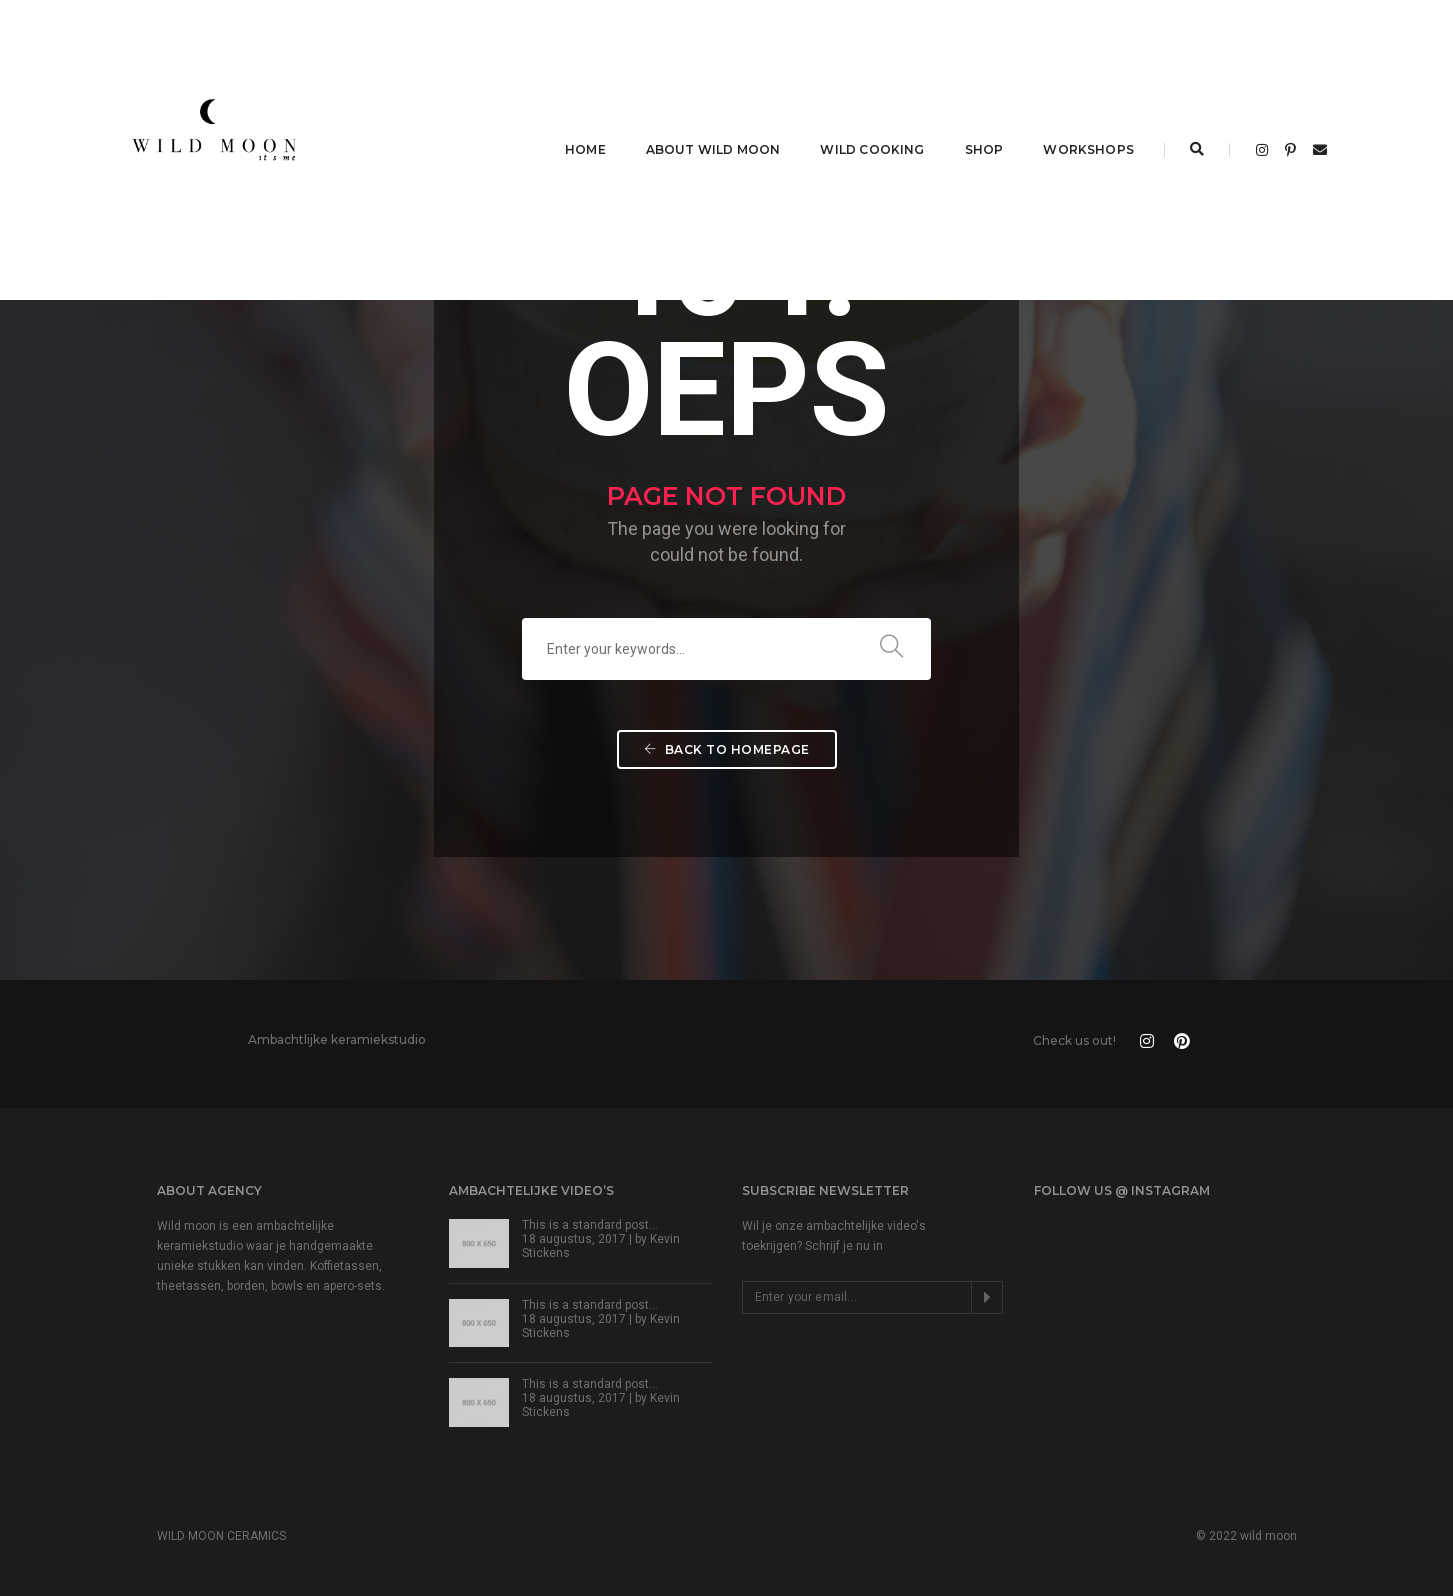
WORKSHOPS (1088, 149)
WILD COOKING (872, 149)
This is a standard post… (590, 1225)
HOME (585, 149)
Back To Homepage (727, 749)
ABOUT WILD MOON (713, 149)
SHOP (984, 149)
